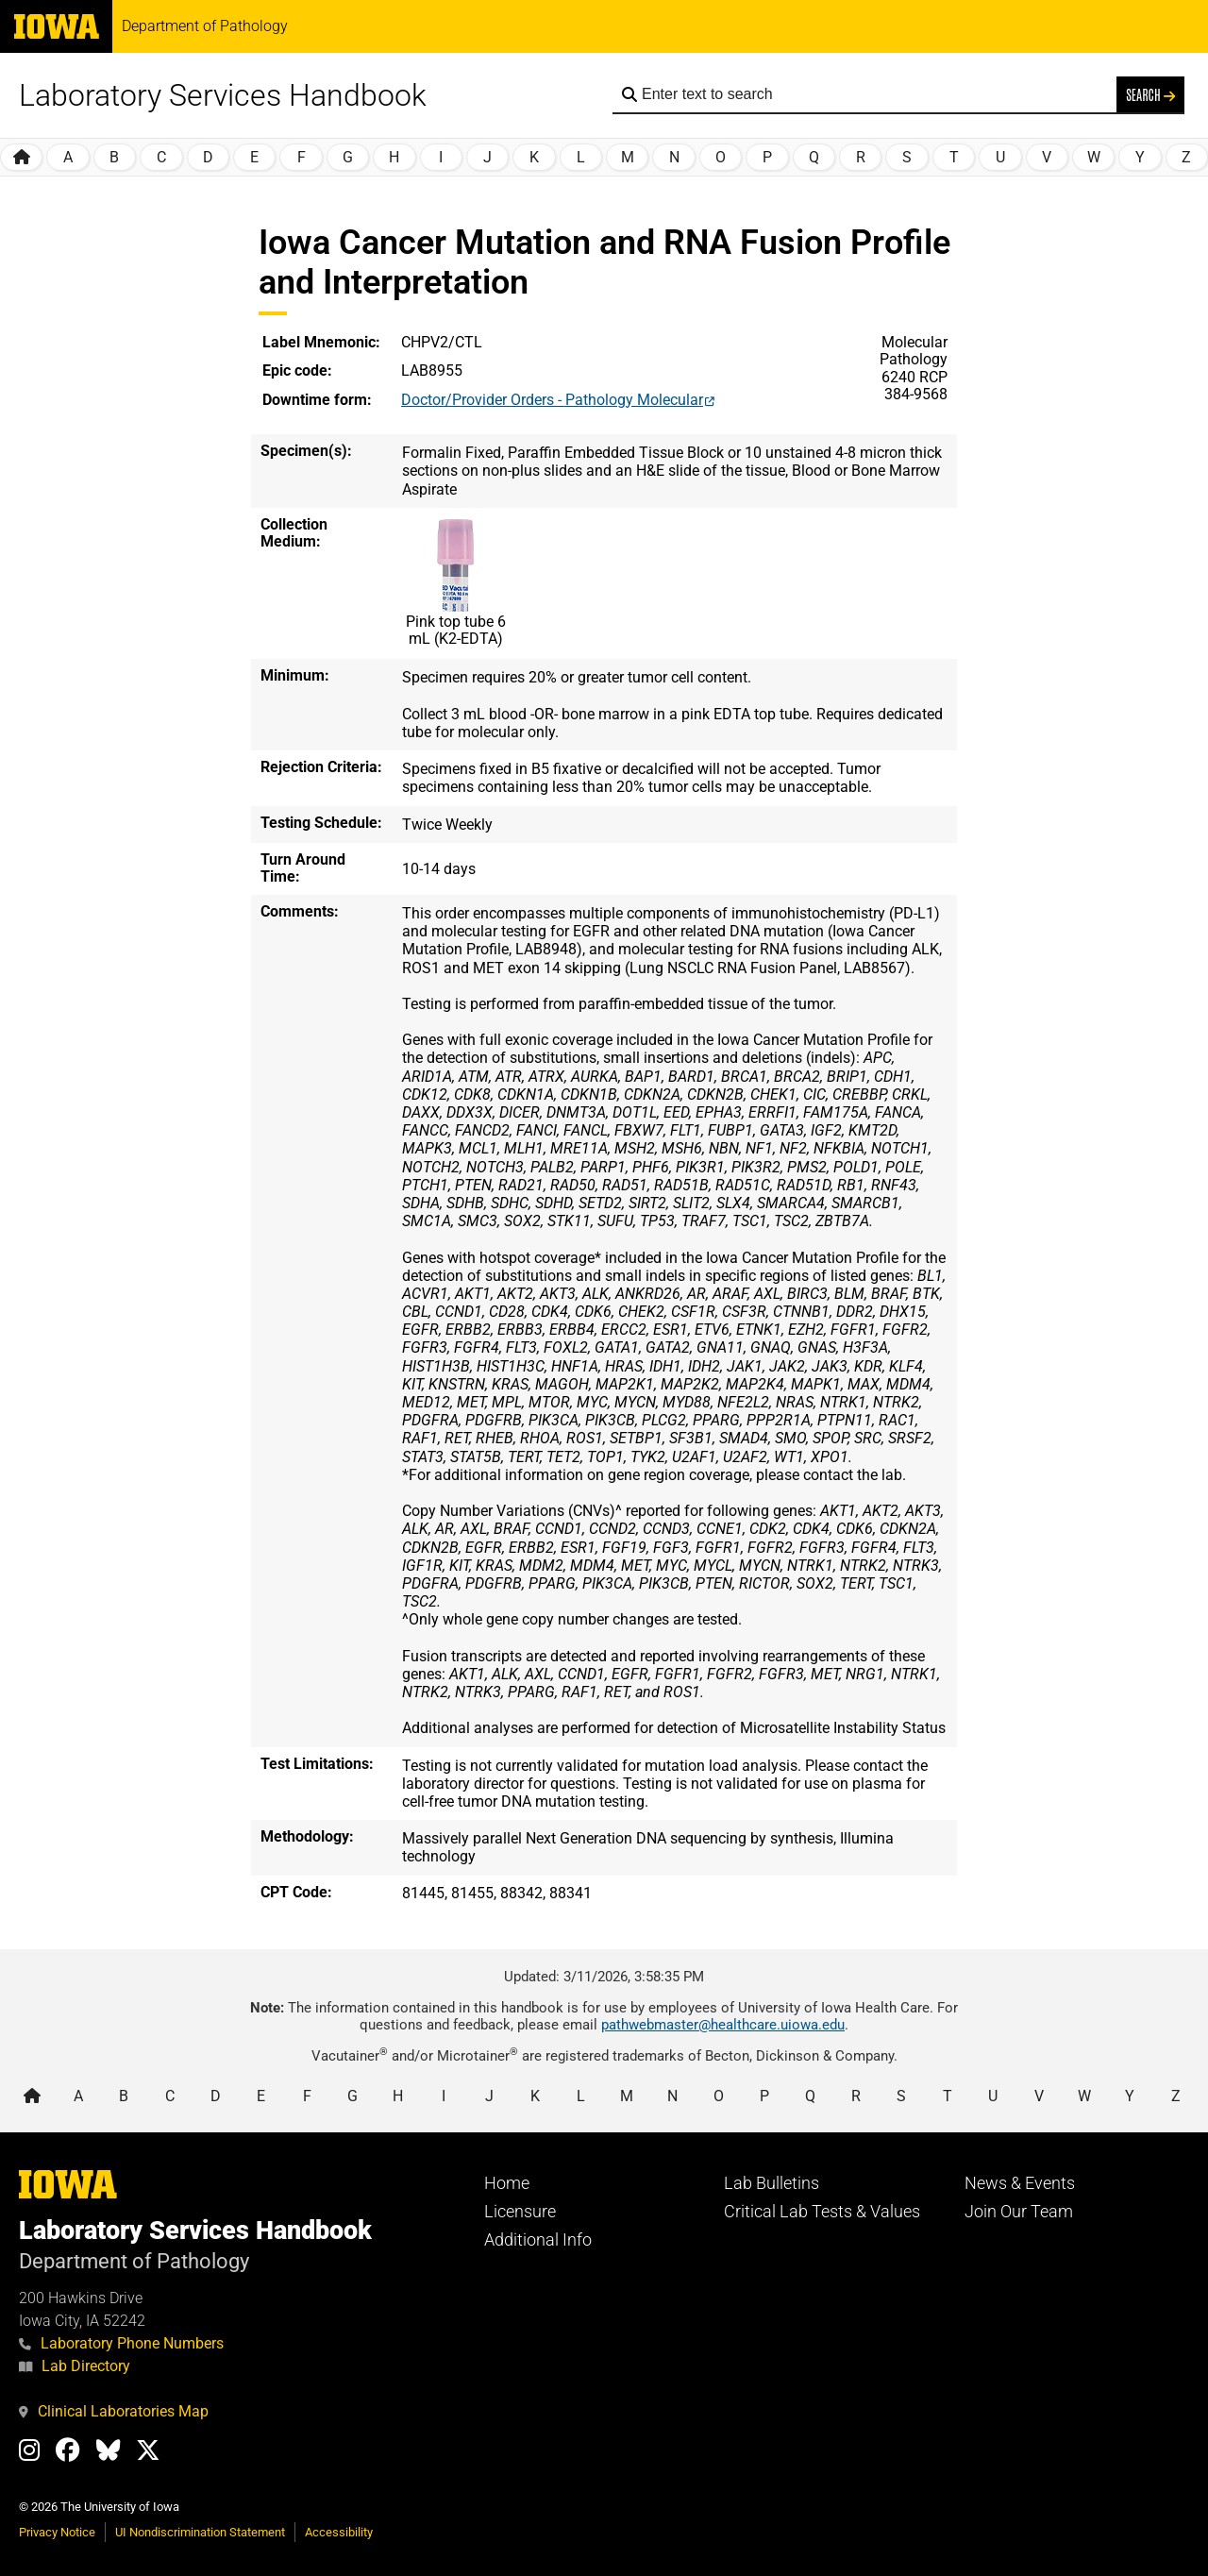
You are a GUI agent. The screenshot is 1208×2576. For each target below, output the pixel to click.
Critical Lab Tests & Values (822, 2211)
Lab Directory (74, 2366)
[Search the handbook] (874, 94)
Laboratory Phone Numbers (121, 2343)
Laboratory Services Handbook (223, 95)
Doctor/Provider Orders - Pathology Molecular (552, 400)
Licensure (520, 2211)
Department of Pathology (205, 26)
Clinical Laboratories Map (114, 2411)
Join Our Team (1019, 2211)
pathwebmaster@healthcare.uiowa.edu (723, 2024)
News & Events (1020, 2183)
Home (506, 2183)
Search (1150, 94)
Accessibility (339, 2532)
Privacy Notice (57, 2532)
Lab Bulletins (771, 2183)
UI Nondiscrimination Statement (200, 2532)
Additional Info (538, 2240)
